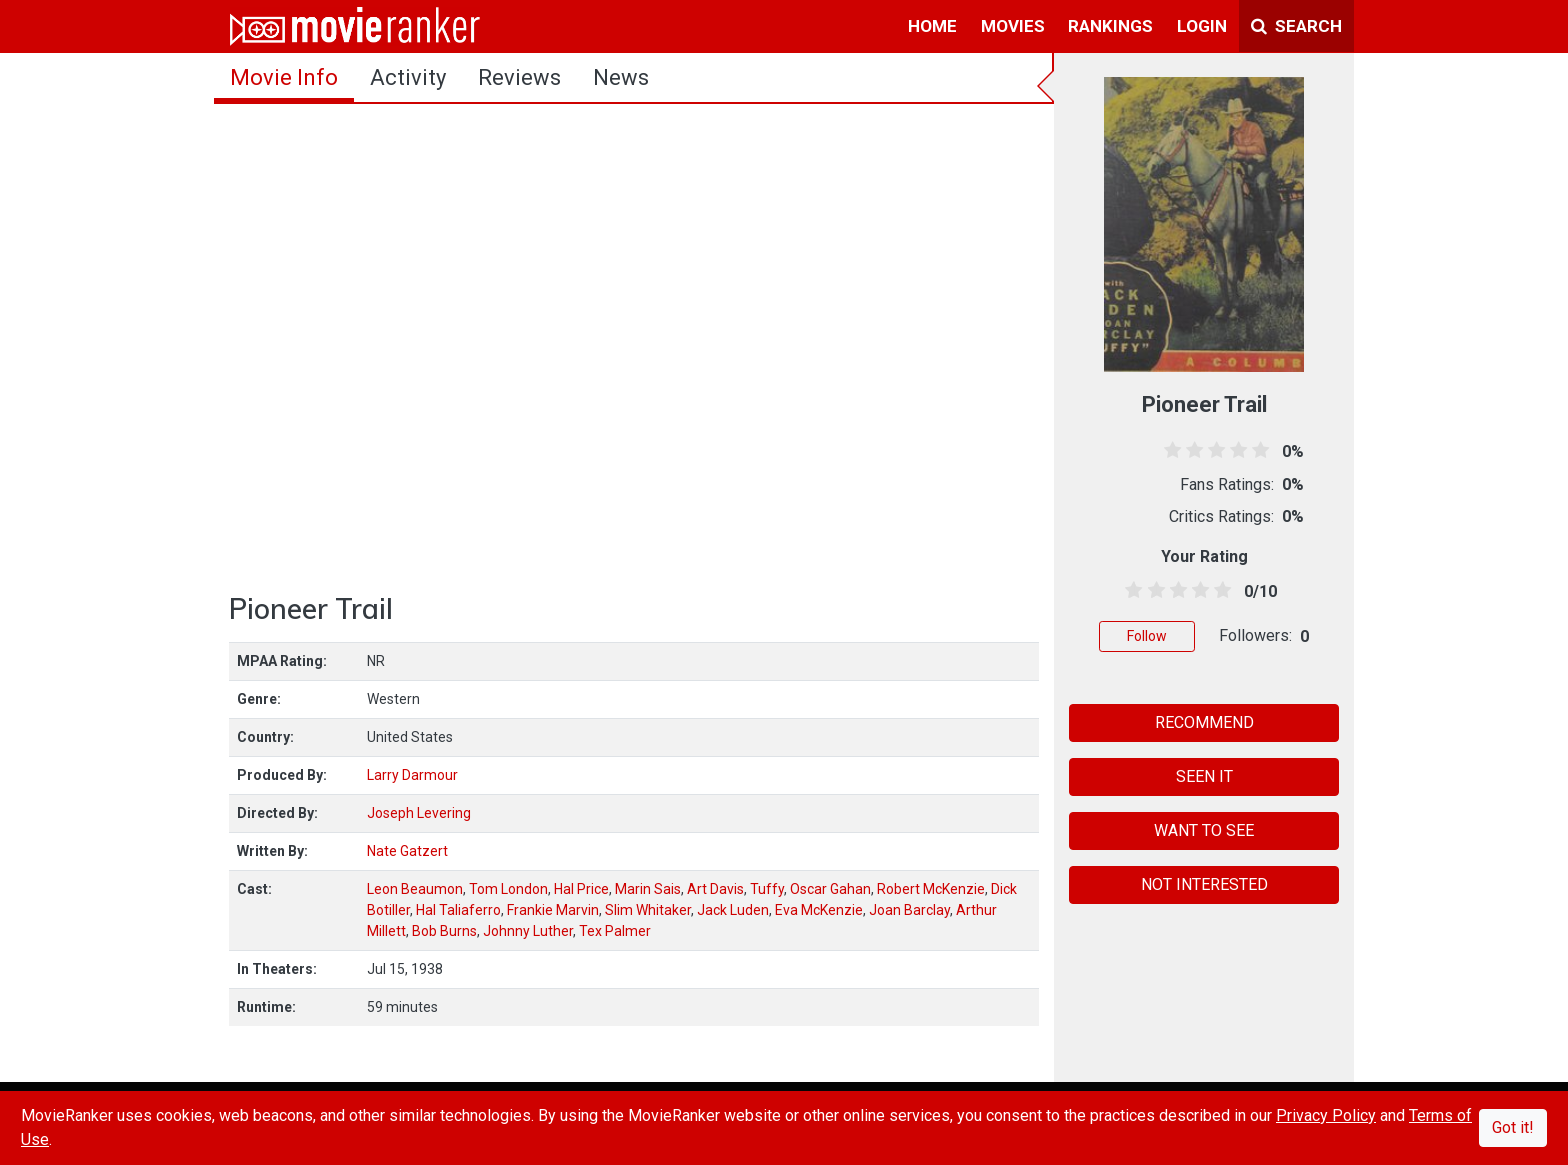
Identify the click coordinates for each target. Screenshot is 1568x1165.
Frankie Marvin (553, 910)
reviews (519, 77)
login (1202, 26)
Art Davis (715, 889)
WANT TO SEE (1204, 830)
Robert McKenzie (931, 889)
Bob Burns (444, 931)
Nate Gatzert (407, 851)
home (932, 26)
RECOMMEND (1204, 722)
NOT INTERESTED (1204, 884)
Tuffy (767, 889)
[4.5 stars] (1219, 591)
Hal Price (581, 889)
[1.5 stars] (1152, 591)
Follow (1147, 636)
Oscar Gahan (830, 889)
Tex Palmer (615, 931)
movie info (284, 77)
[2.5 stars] (1174, 591)
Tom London (508, 889)
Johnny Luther (528, 931)
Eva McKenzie (819, 910)
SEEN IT (1204, 776)
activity (408, 77)
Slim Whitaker (648, 910)
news (621, 77)
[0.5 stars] (1130, 591)
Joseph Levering (419, 813)
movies (1013, 26)
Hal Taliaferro (458, 910)
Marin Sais (648, 889)
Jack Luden (733, 910)
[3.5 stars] (1197, 591)
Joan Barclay (909, 910)
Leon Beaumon (415, 889)
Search (1296, 26)
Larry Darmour (412, 775)
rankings (1110, 26)
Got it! (1513, 1127)
